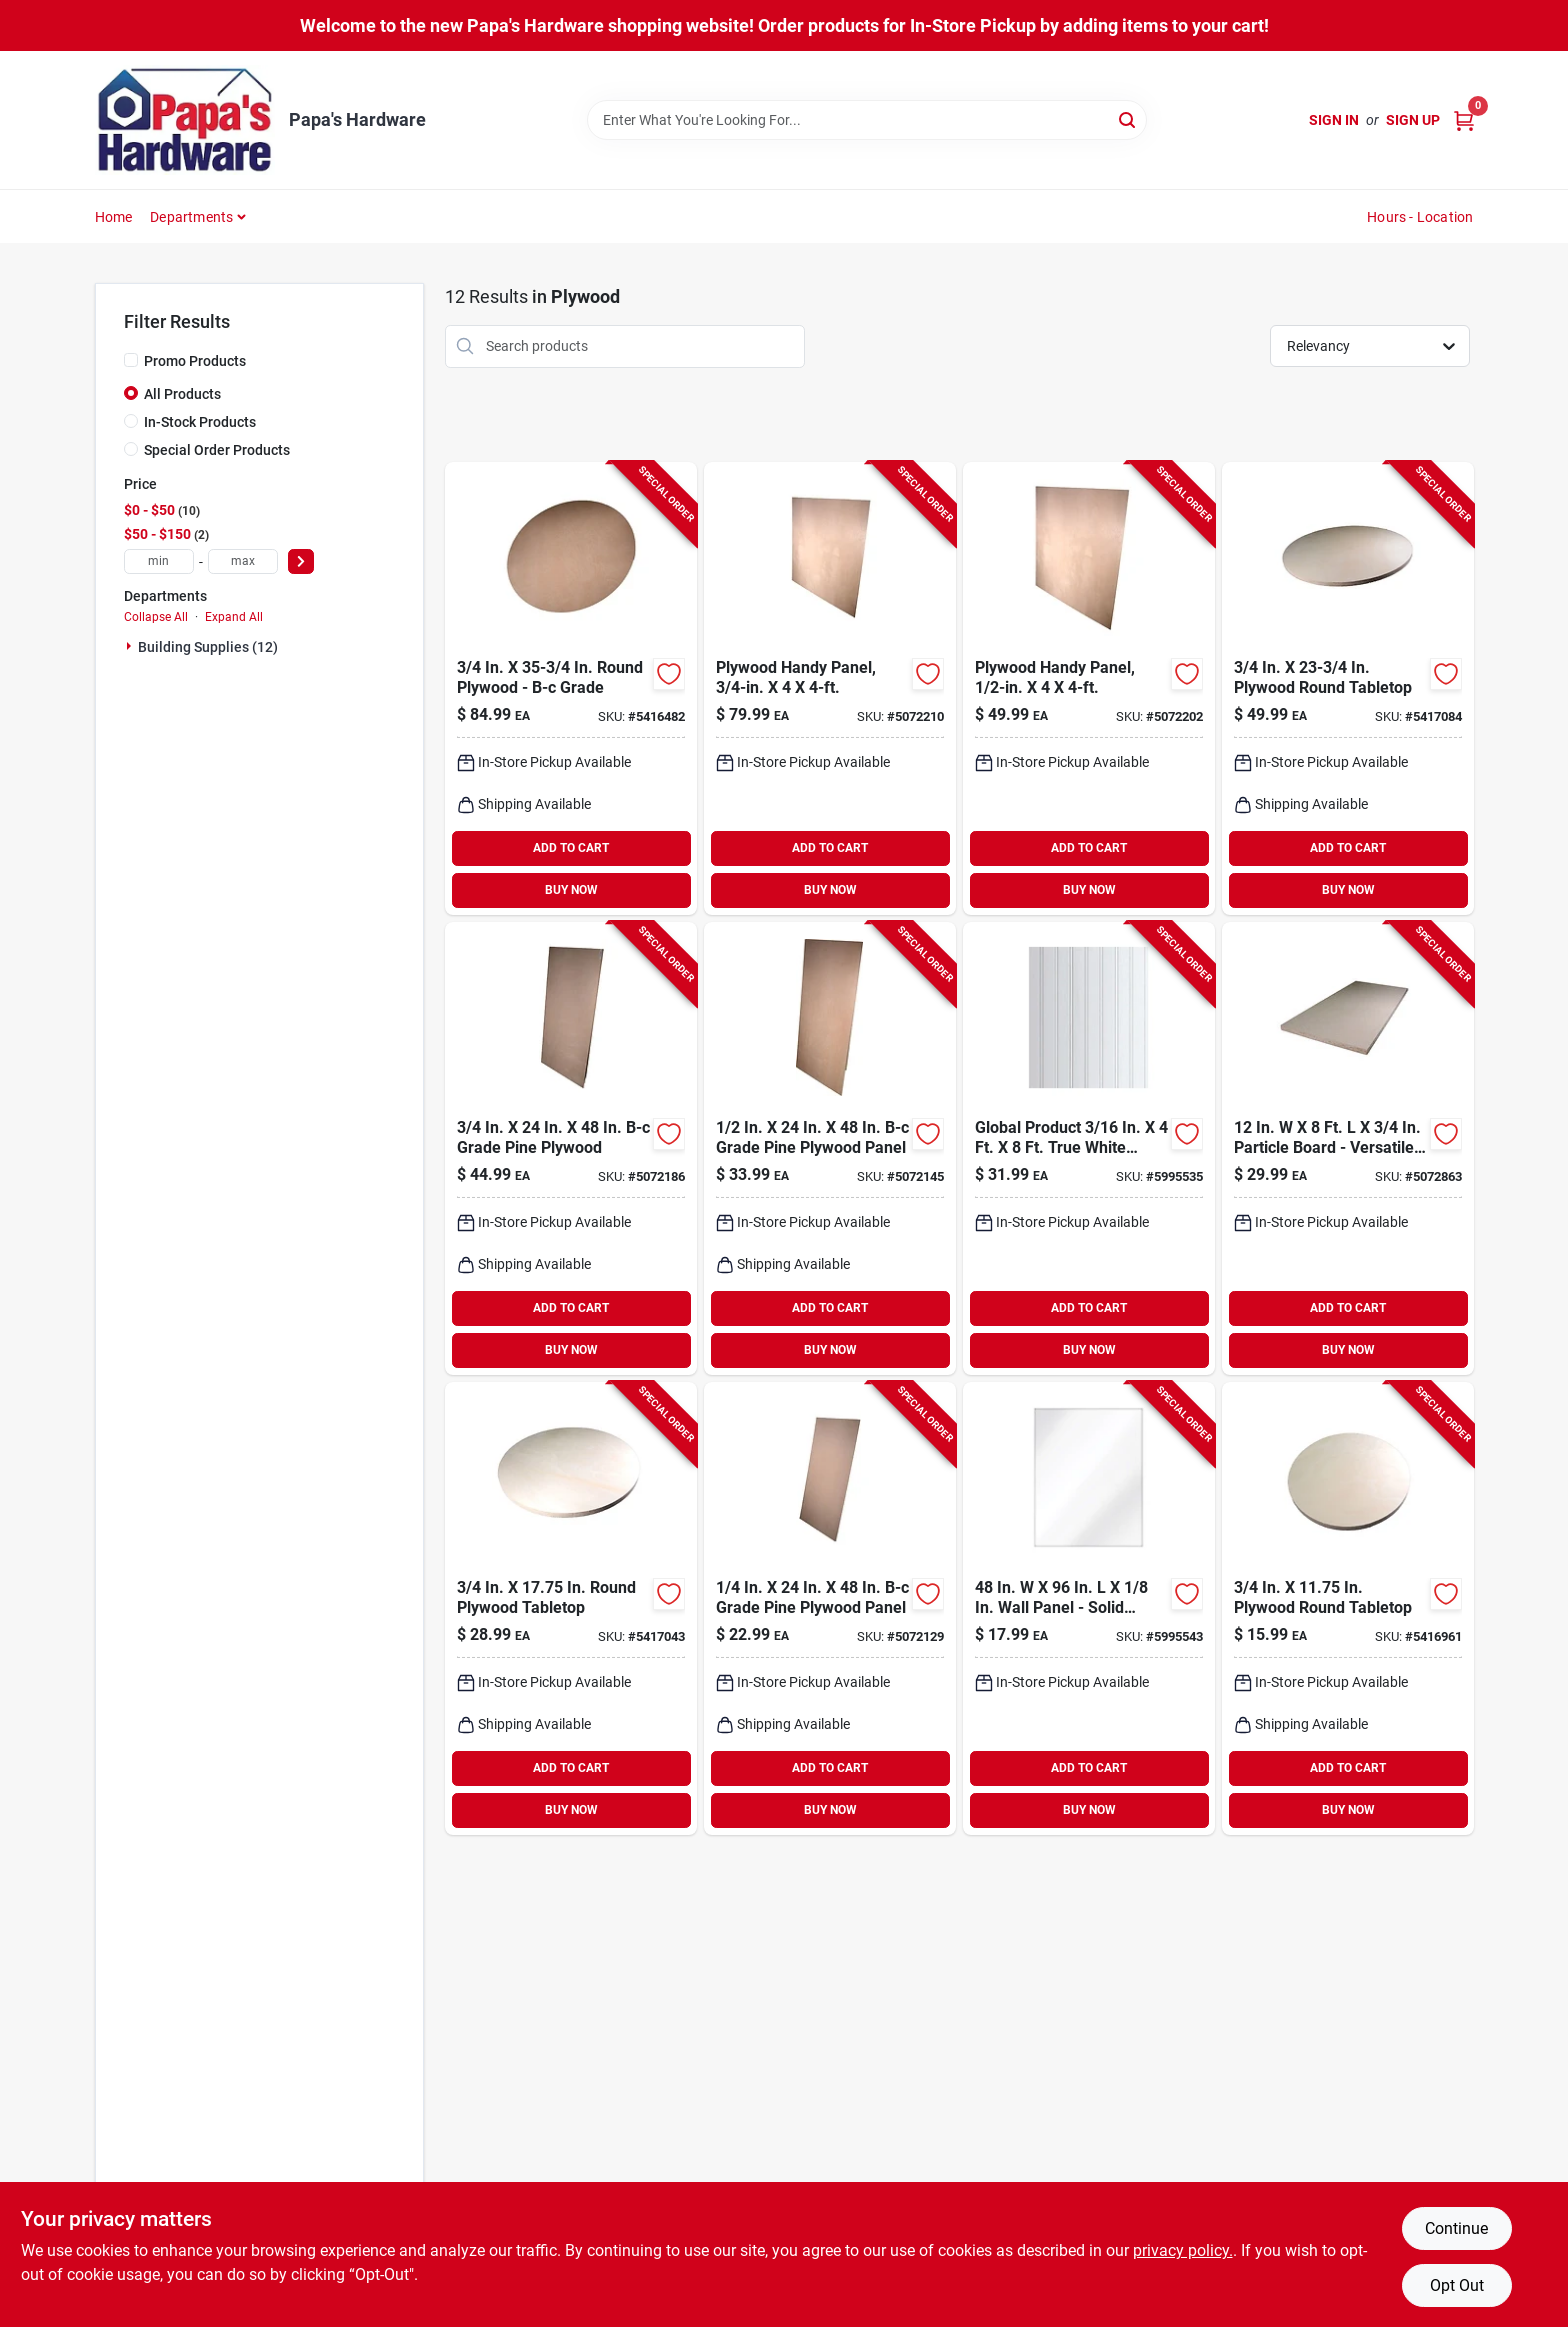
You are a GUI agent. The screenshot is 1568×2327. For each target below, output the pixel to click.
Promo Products (195, 361)
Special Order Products (217, 450)
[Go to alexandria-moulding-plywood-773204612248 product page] (830, 1148)
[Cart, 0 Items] (1464, 120)
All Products (182, 394)
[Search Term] (867, 120)
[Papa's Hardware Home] (185, 120)
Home (114, 217)
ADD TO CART (571, 848)
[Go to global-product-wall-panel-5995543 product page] (1089, 1608)
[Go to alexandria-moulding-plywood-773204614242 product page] (830, 1608)
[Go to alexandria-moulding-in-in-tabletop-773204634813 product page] (571, 1608)
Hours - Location (1420, 217)
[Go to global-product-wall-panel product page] (1089, 1148)
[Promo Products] (131, 360)
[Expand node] (131, 646)
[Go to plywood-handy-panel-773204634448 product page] (830, 688)
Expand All (234, 617)
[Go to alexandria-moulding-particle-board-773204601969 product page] (1348, 1148)
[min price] (159, 561)
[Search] (1128, 118)
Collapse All (156, 617)
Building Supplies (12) (208, 647)
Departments (191, 217)
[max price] (243, 561)
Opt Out (1457, 2285)
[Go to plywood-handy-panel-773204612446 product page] (1089, 688)
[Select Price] (301, 561)
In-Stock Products (200, 422)
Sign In (1334, 120)
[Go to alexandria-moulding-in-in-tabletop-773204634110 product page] (1348, 1608)
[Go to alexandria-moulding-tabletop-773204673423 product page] (1348, 688)
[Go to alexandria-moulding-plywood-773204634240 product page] (571, 1148)
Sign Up (1413, 120)
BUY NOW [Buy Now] (571, 890)
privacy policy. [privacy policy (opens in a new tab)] (1183, 2250)
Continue (1456, 2228)
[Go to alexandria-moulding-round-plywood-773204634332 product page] (571, 688)
